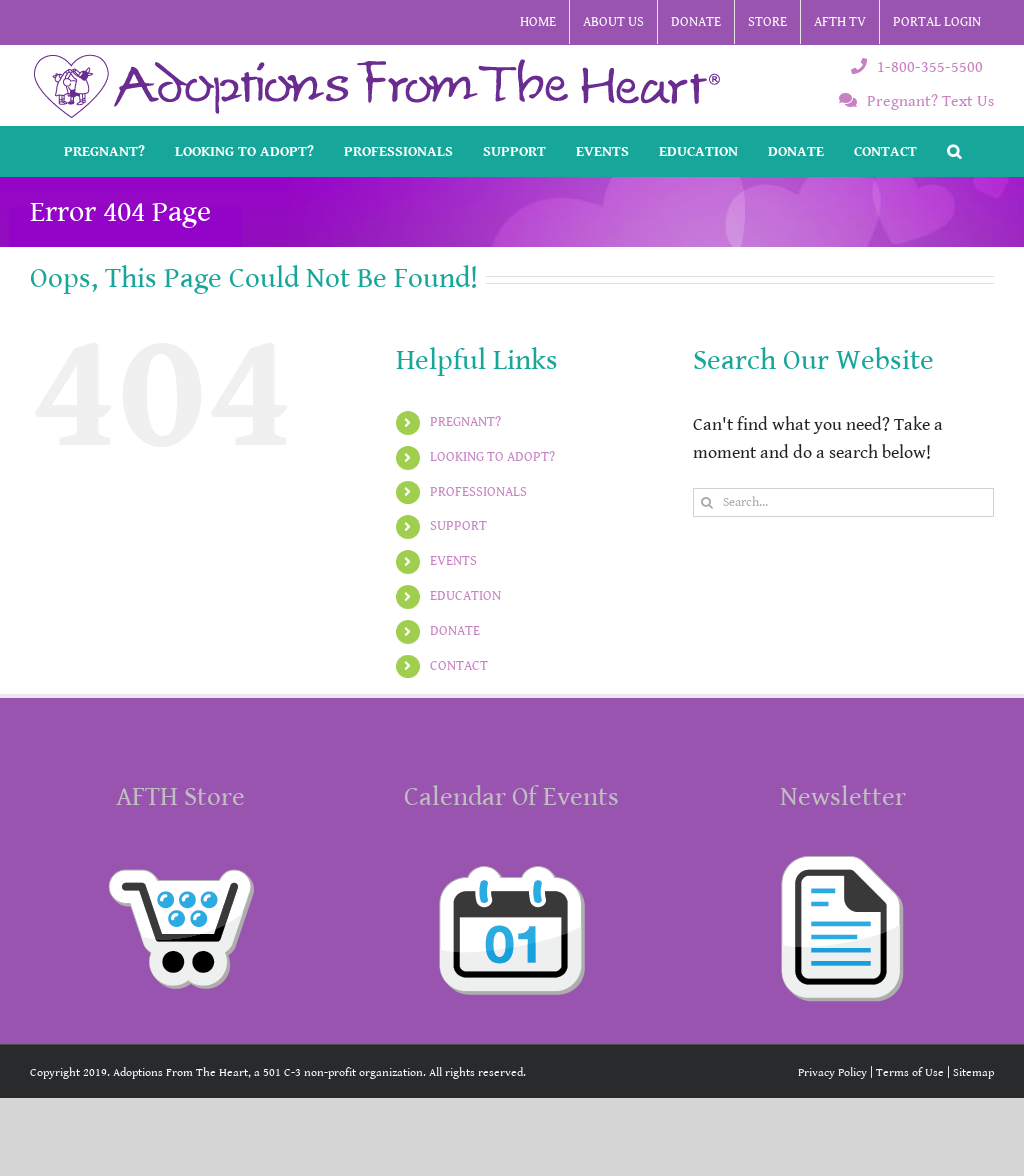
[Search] (707, 502)
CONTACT (459, 666)
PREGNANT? (465, 422)
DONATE (455, 631)
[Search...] (843, 502)
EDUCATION (465, 596)
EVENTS (453, 561)
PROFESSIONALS (478, 492)
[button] (954, 151)
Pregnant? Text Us (916, 101)
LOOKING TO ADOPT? (492, 457)
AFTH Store (180, 797)
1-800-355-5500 (917, 67)
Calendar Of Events (511, 797)
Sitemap (973, 1072)
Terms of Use (910, 1072)
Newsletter (843, 797)
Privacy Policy (832, 1072)
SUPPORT (458, 526)
